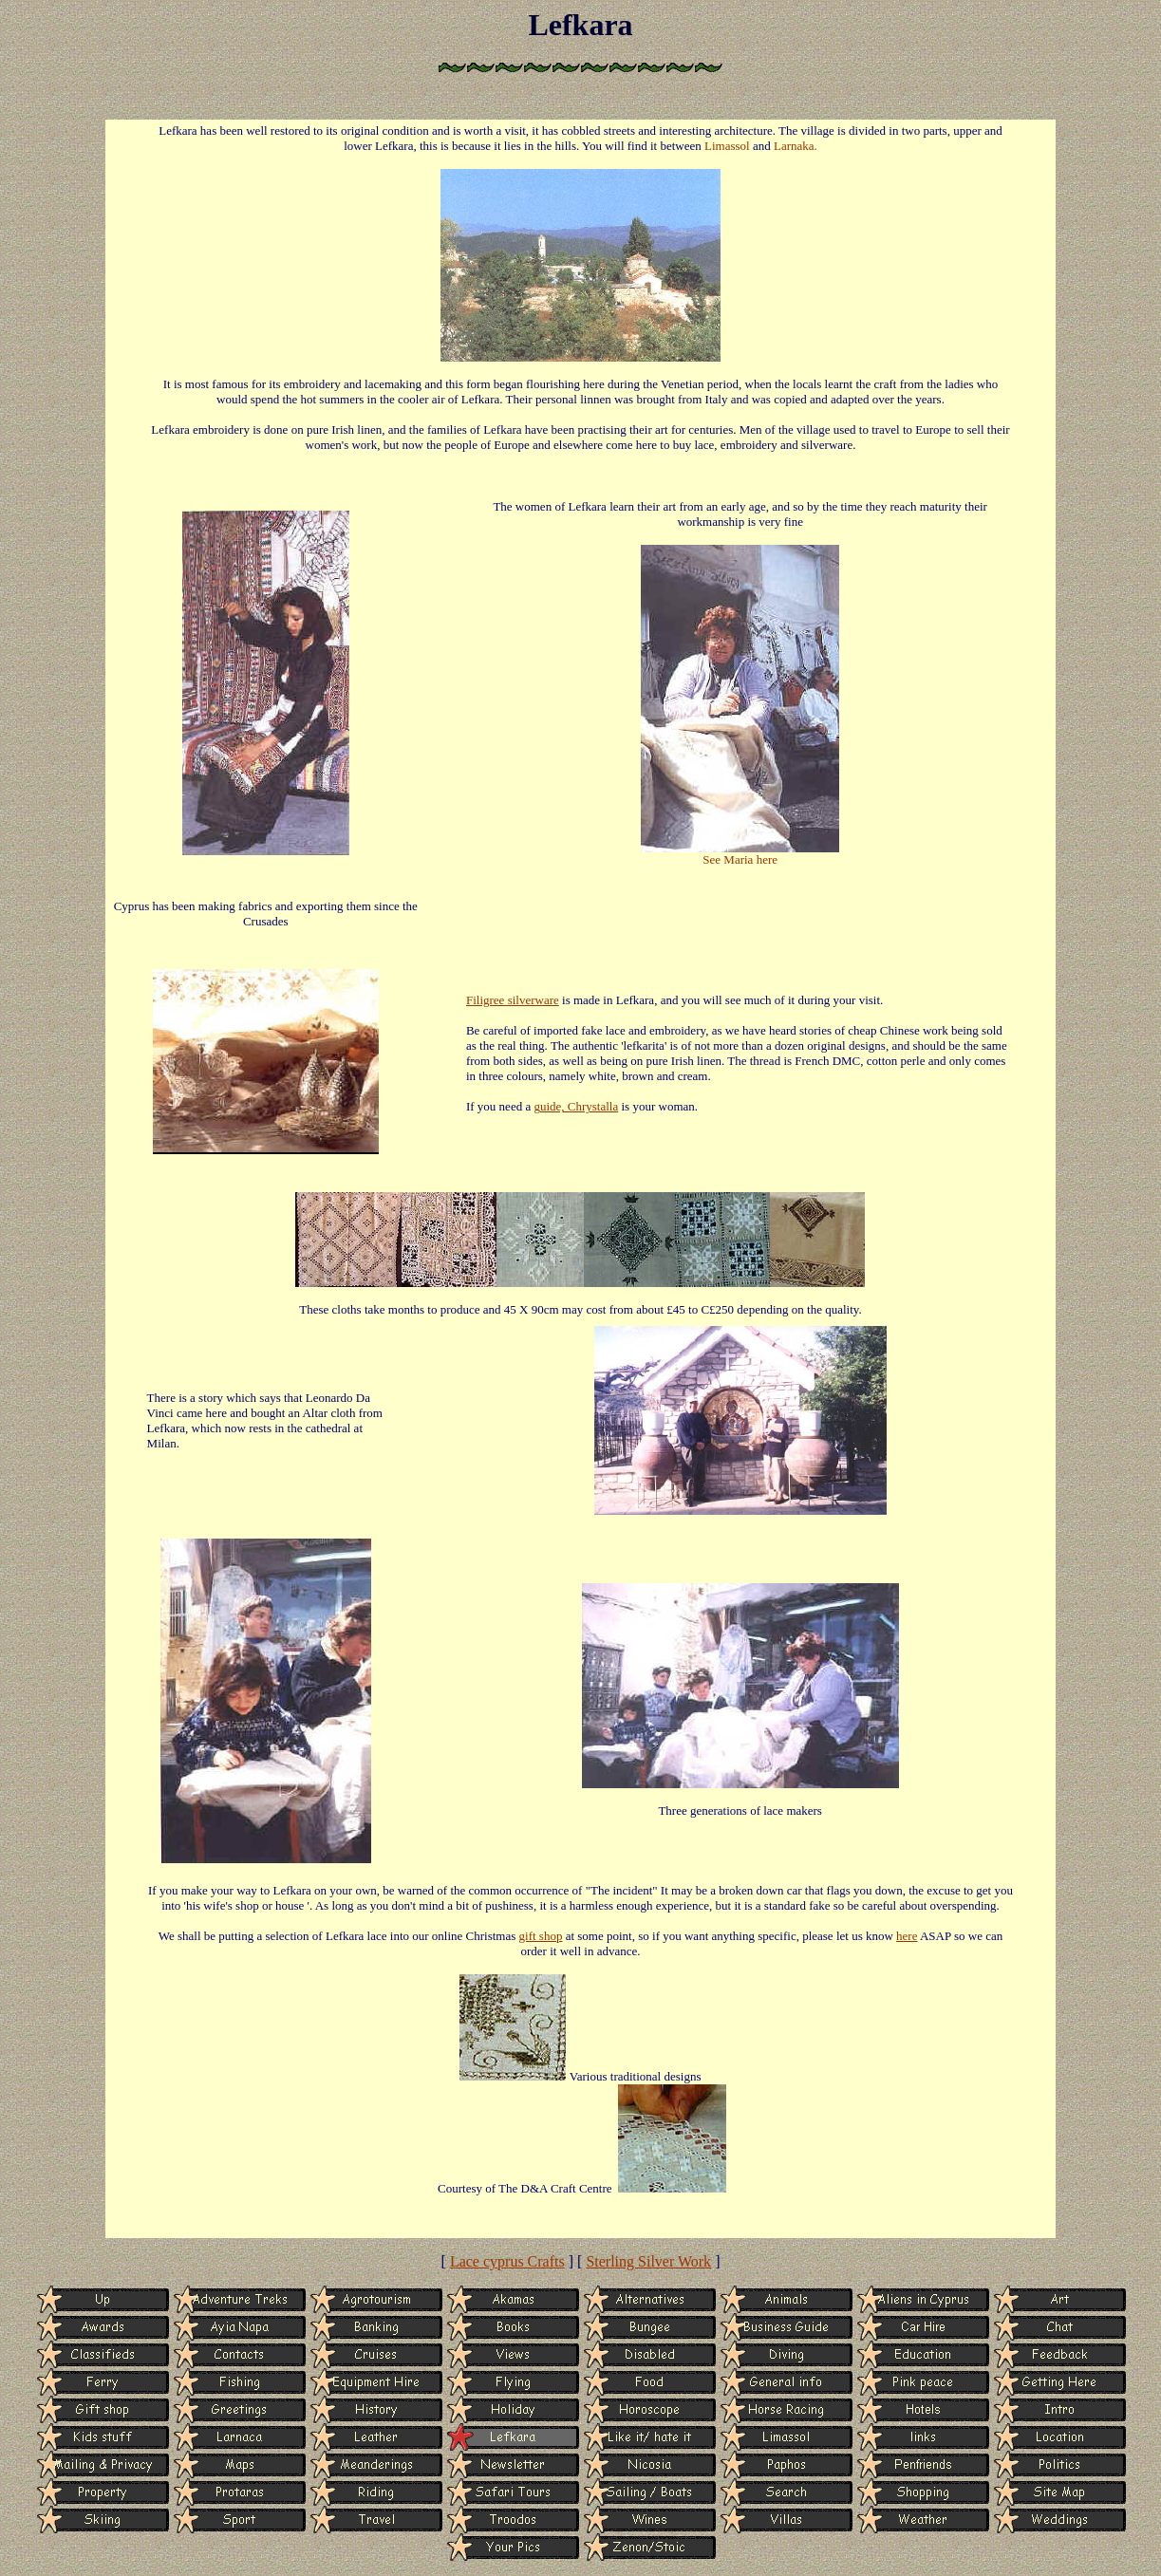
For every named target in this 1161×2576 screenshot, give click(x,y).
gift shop (541, 1936)
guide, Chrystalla (576, 1106)
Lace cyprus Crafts (507, 2261)
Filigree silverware (512, 1000)
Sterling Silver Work (648, 2261)
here (906, 1936)
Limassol (727, 146)
